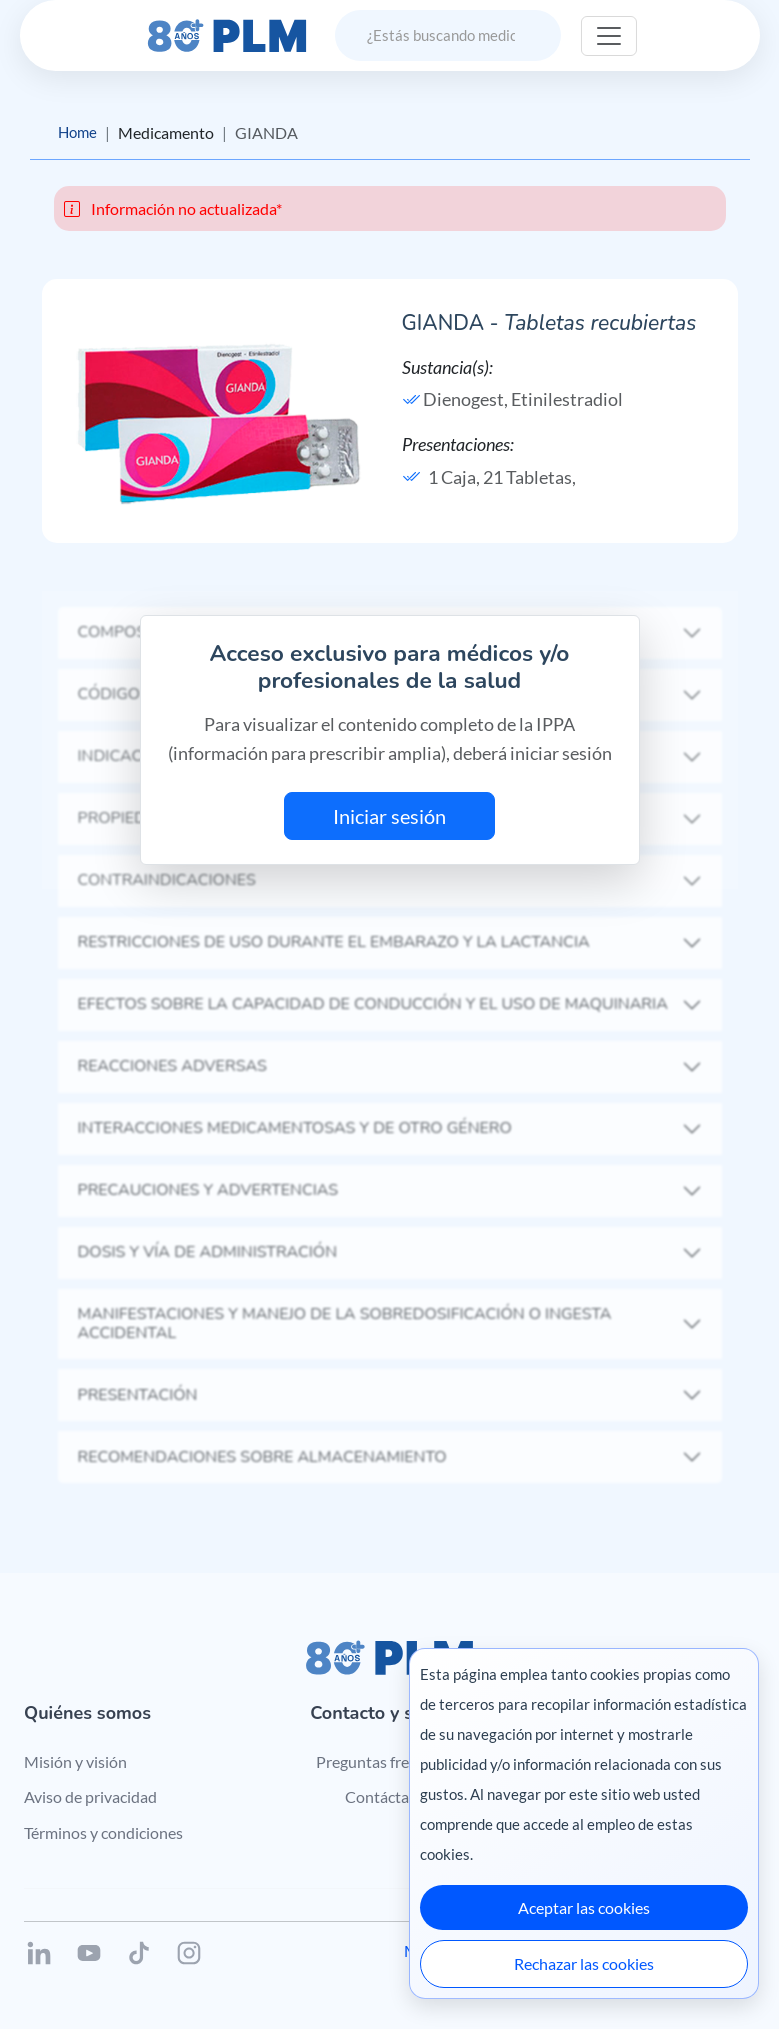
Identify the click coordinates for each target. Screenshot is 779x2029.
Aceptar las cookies (584, 1907)
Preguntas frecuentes (389, 1761)
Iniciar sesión (389, 817)
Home (79, 132)
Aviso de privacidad (90, 1797)
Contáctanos (389, 1797)
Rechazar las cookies (584, 1963)
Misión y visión (75, 1761)
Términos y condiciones (103, 1833)
